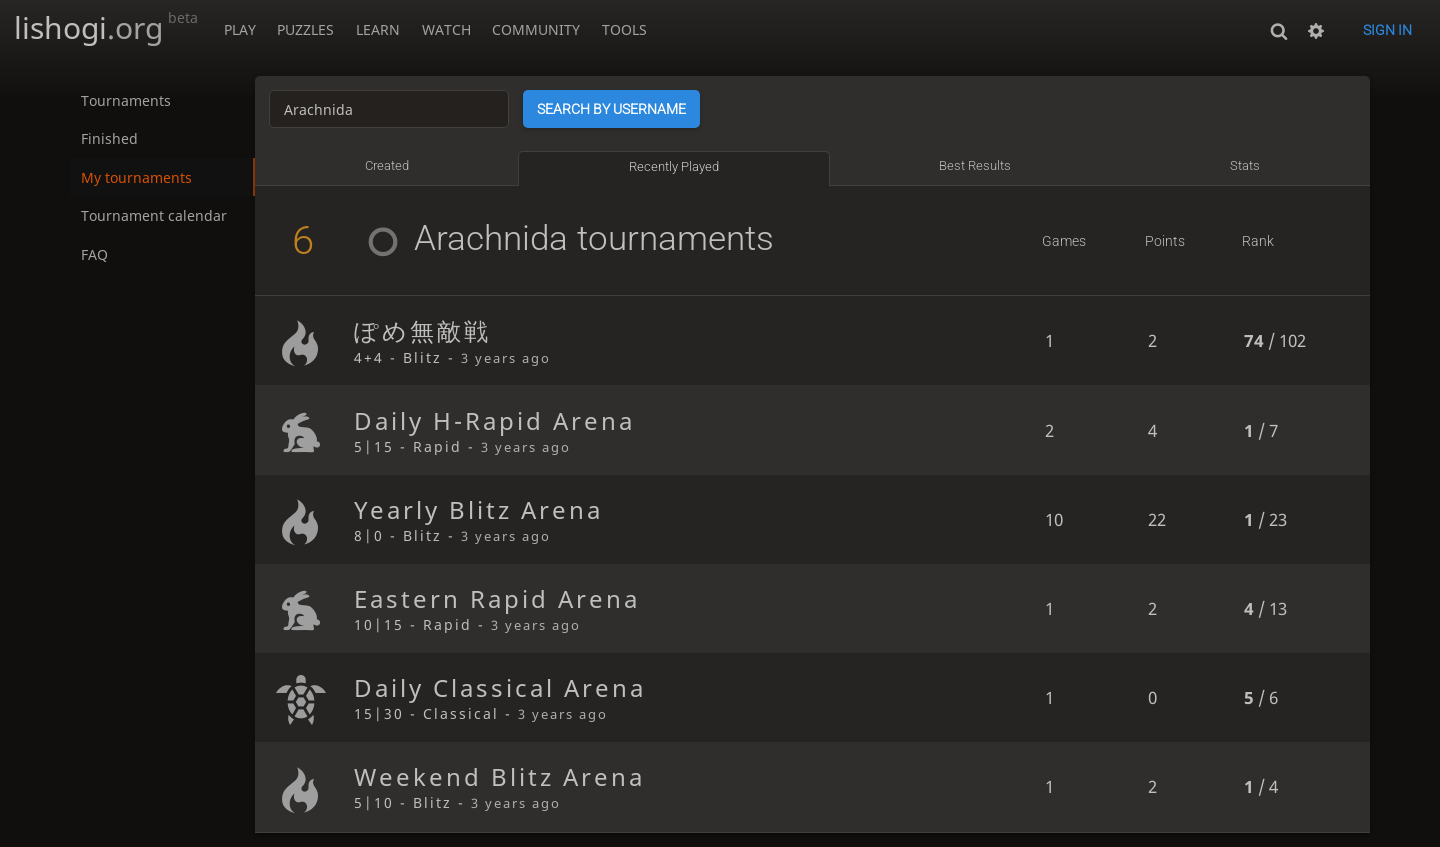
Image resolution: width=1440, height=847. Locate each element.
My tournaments (136, 177)
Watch (446, 29)
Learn (378, 29)
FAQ (94, 254)
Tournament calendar (154, 216)
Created (387, 165)
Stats (1245, 165)
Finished (109, 138)
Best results (975, 165)
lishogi (106, 27)
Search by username (612, 109)
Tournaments (126, 100)
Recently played (674, 166)
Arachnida (460, 238)
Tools (624, 29)
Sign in (1387, 30)
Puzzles (305, 29)
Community (536, 29)
